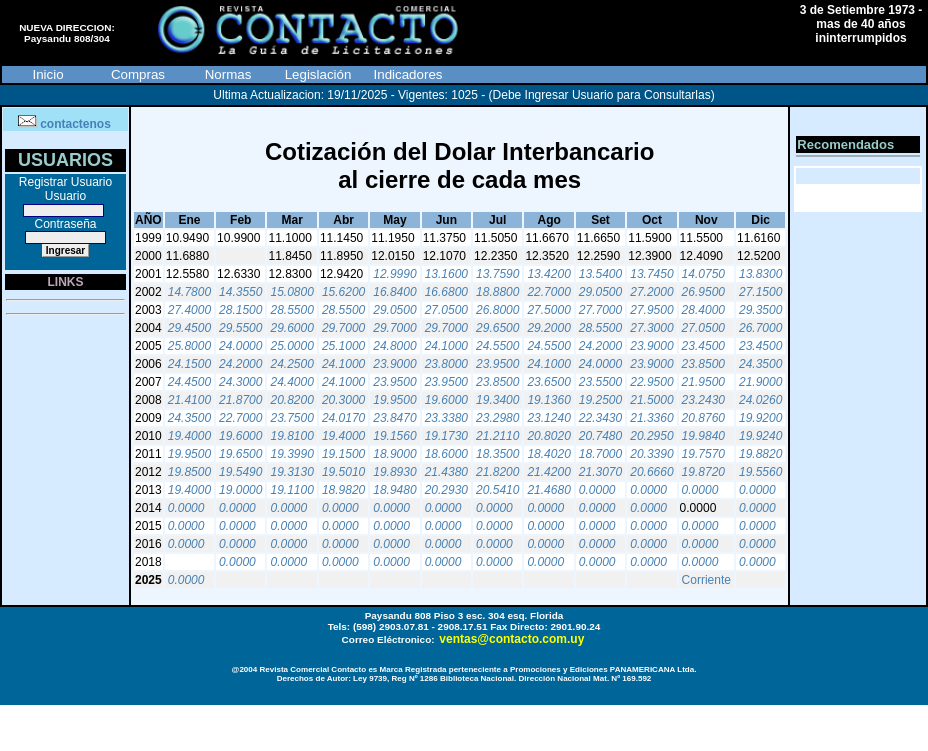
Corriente (706, 580)
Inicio (47, 74)
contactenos (75, 124)
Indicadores (408, 74)
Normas (228, 74)
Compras (138, 74)
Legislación (318, 74)
